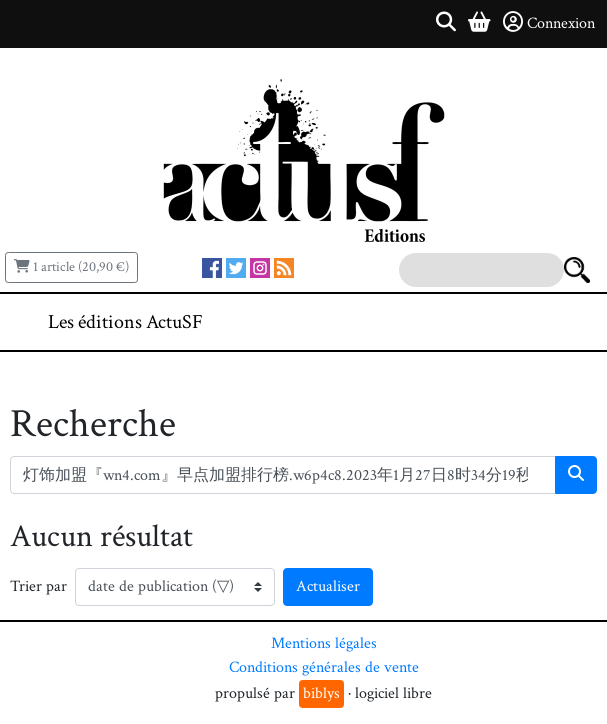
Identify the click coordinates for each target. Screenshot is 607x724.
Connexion (549, 23)
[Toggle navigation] (531, 322)
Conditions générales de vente (324, 667)
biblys (321, 693)
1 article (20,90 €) (71, 267)
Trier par (38, 586)
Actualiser (328, 586)
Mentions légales (324, 643)
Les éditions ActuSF (125, 322)
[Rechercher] (576, 475)
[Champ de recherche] (283, 475)
